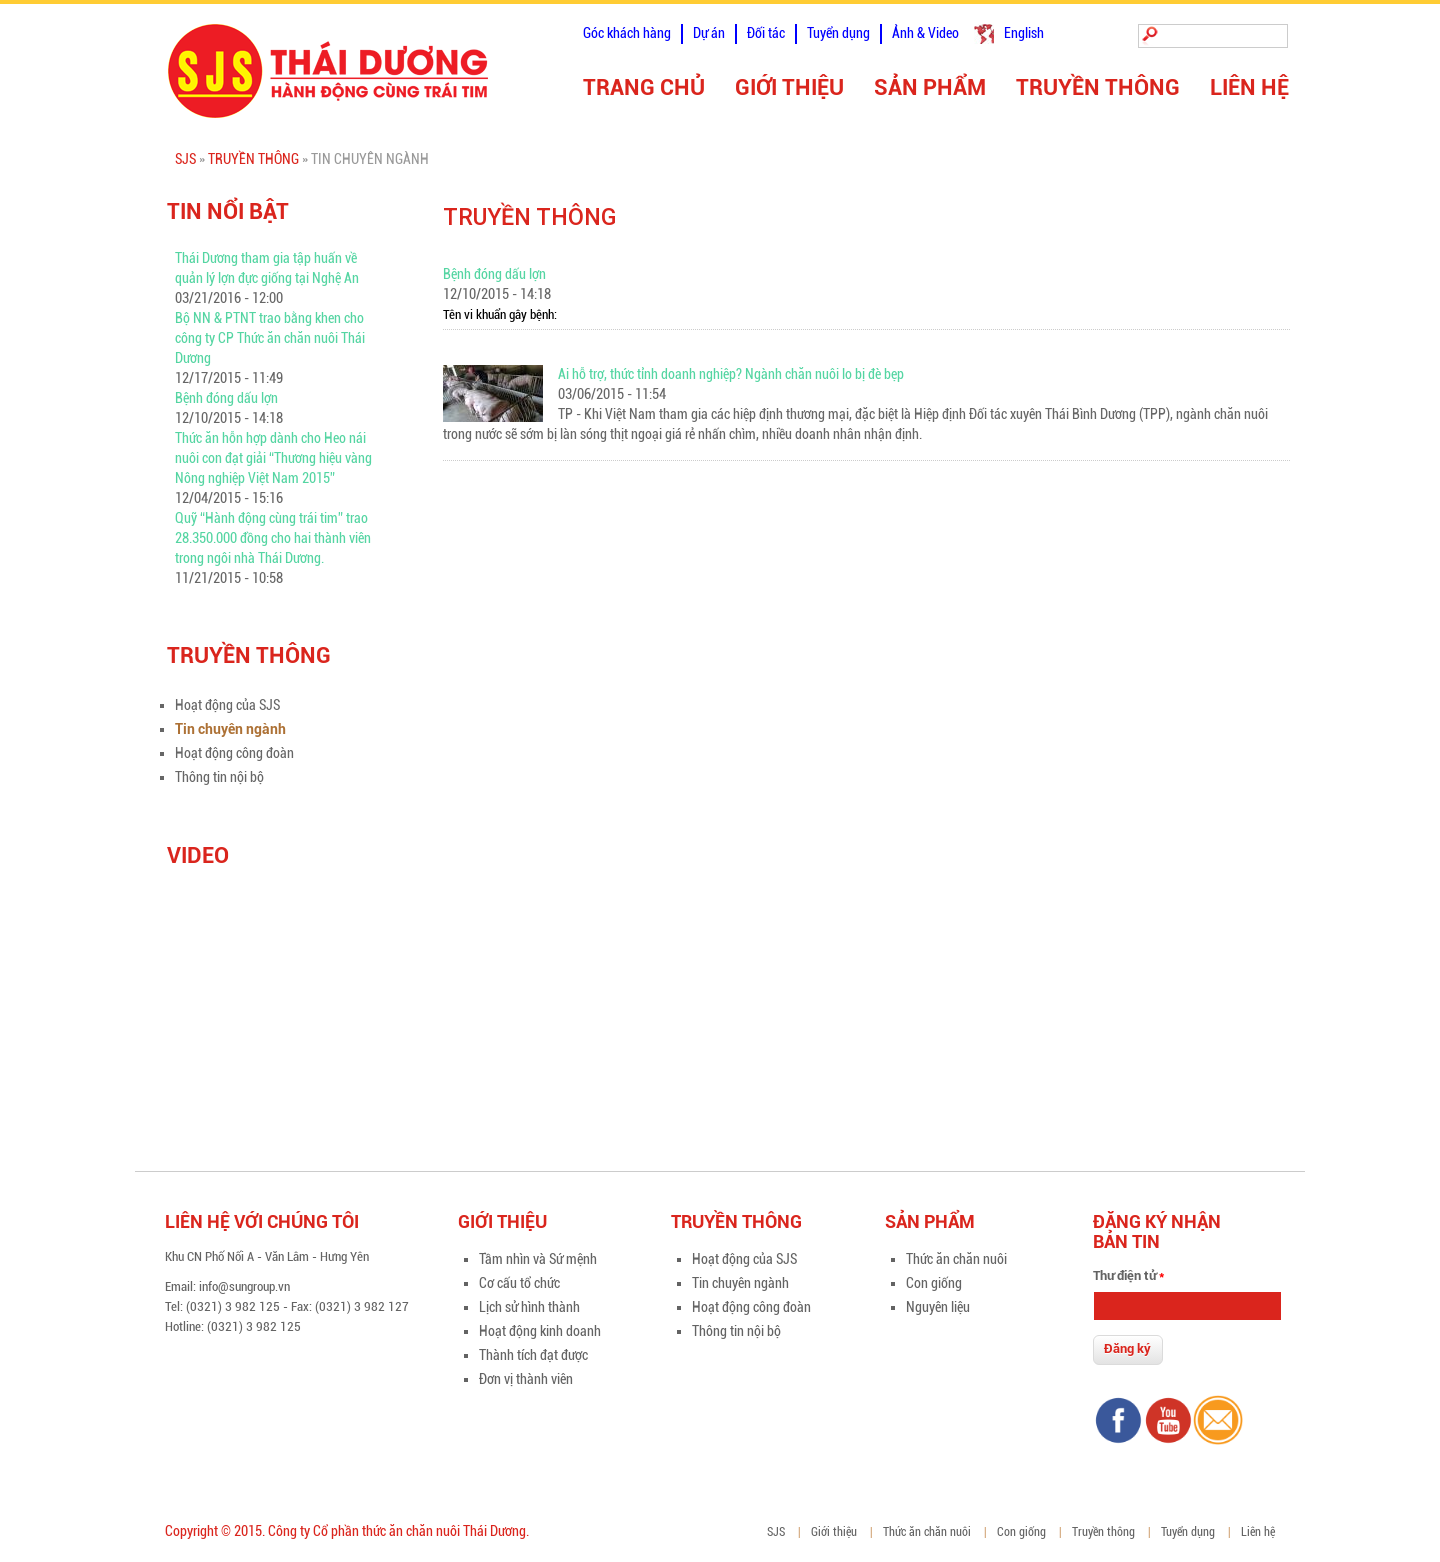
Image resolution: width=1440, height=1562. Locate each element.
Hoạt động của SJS (227, 705)
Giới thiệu (789, 87)
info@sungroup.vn (244, 1286)
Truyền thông (1098, 87)
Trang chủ (644, 87)
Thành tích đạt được (533, 1355)
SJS (185, 159)
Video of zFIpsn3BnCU (286, 986)
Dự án (709, 33)
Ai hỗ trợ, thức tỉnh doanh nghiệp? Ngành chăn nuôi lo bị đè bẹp (731, 374)
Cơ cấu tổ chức (519, 1283)
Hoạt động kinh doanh (540, 1331)
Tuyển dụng (838, 33)
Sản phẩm (930, 87)
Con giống (934, 1283)
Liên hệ (1249, 87)
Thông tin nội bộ (219, 777)
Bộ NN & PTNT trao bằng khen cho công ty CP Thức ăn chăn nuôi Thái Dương (270, 338)
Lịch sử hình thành (529, 1307)
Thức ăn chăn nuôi (956, 1259)
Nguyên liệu (938, 1307)
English (1024, 33)
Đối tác (766, 33)
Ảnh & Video (925, 33)
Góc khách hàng (627, 33)
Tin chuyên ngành (230, 729)
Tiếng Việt (984, 34)
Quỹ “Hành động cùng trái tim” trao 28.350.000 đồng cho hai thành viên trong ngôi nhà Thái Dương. (273, 538)
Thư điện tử (1128, 1275)
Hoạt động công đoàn (234, 753)
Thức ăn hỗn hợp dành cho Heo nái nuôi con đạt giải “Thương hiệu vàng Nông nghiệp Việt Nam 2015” (273, 458)
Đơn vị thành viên (526, 1379)
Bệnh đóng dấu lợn (226, 398)
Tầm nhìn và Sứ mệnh (538, 1259)
